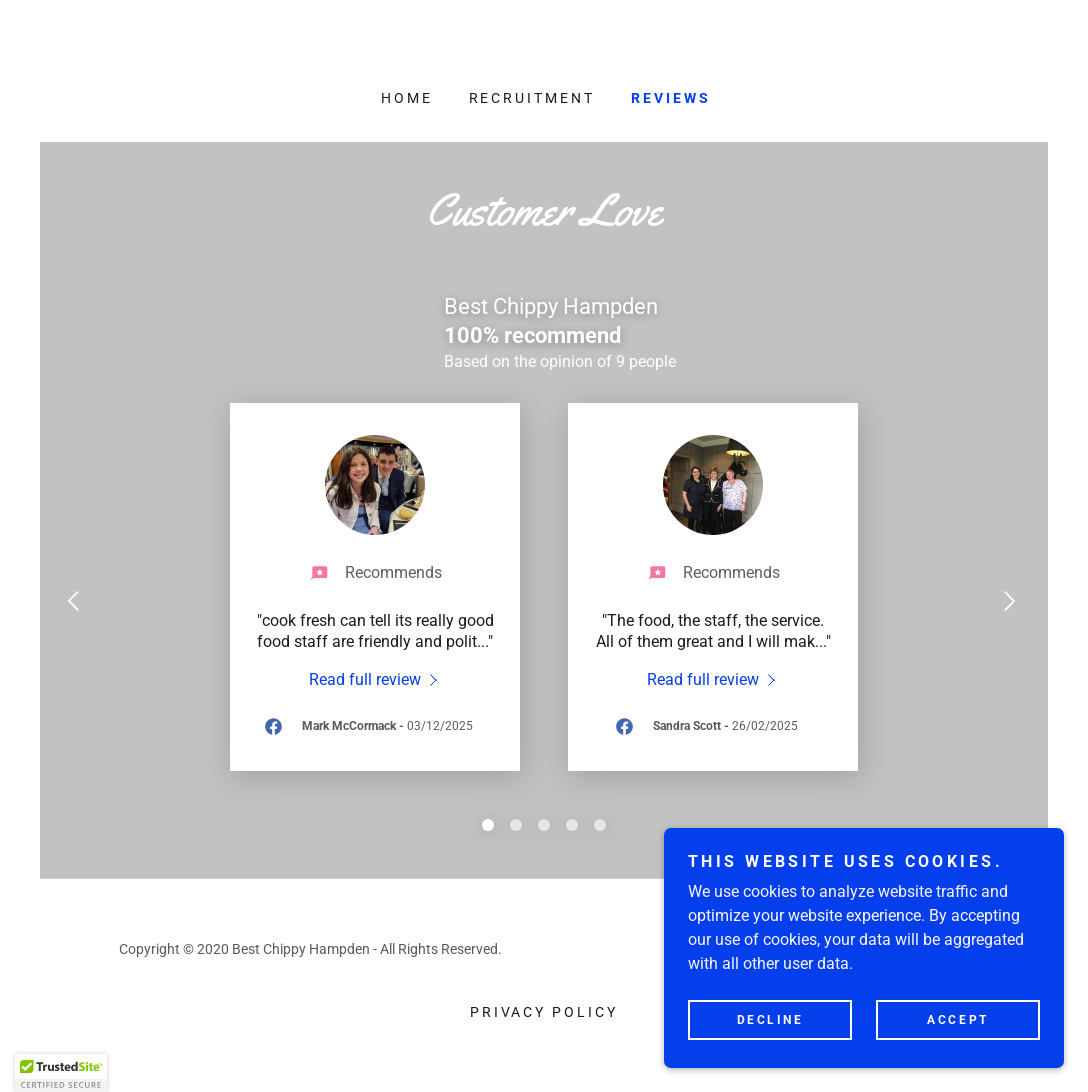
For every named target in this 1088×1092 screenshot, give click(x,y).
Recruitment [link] (532, 98)
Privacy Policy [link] (544, 1012)
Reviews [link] (671, 98)
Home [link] (407, 98)
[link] (375, 679)
